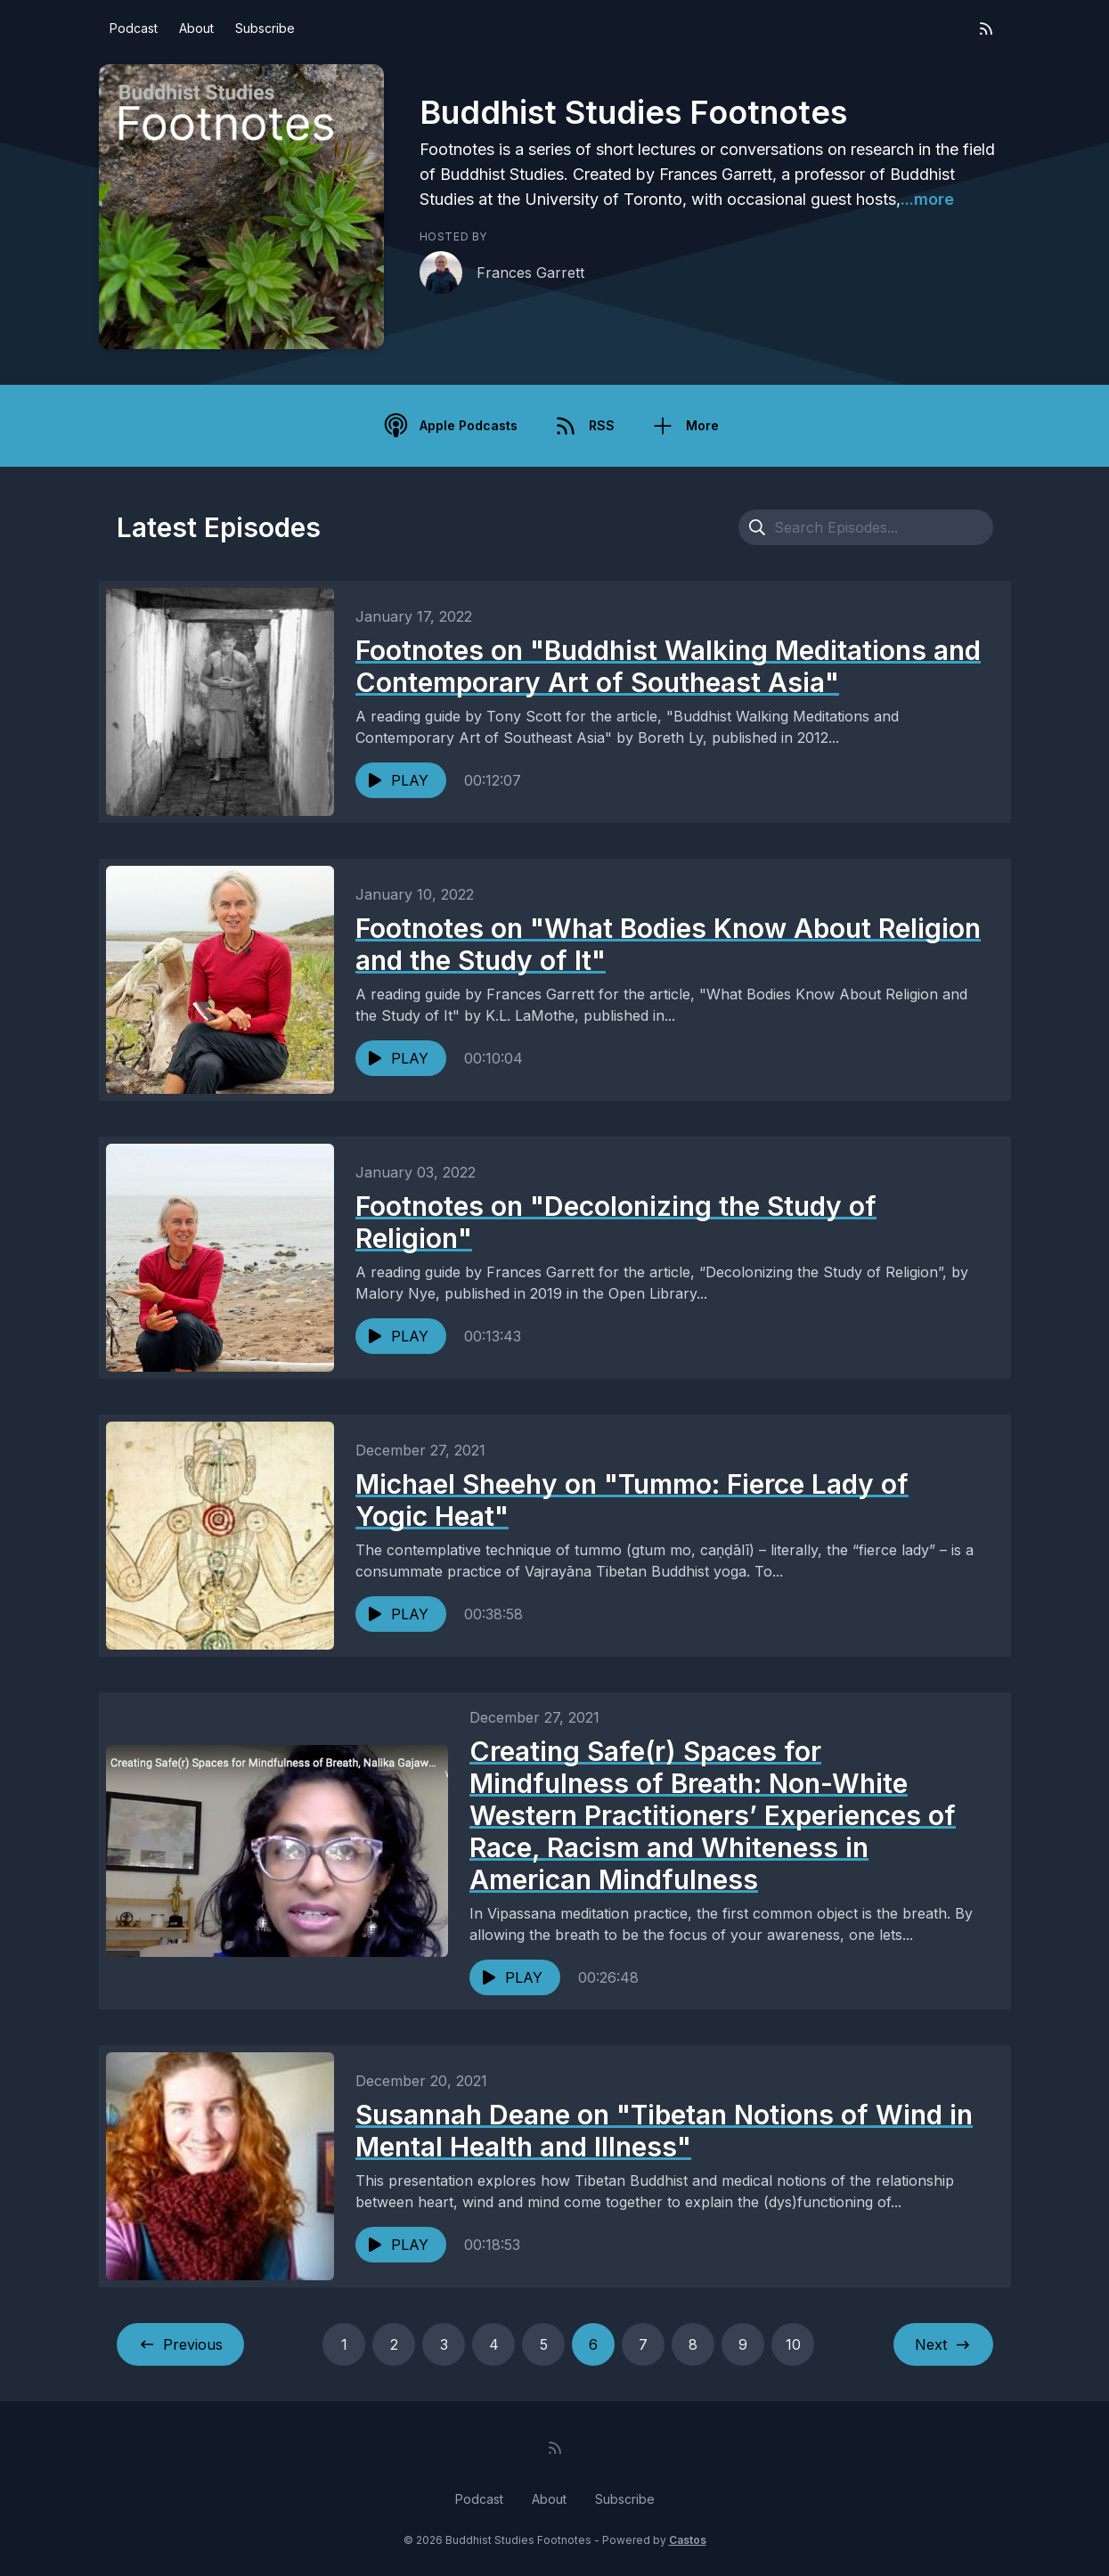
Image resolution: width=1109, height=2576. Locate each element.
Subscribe (265, 28)
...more (927, 199)
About (196, 28)
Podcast (134, 28)
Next (943, 2344)
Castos (687, 2540)
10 (793, 2344)
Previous (180, 2344)
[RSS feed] (986, 28)
